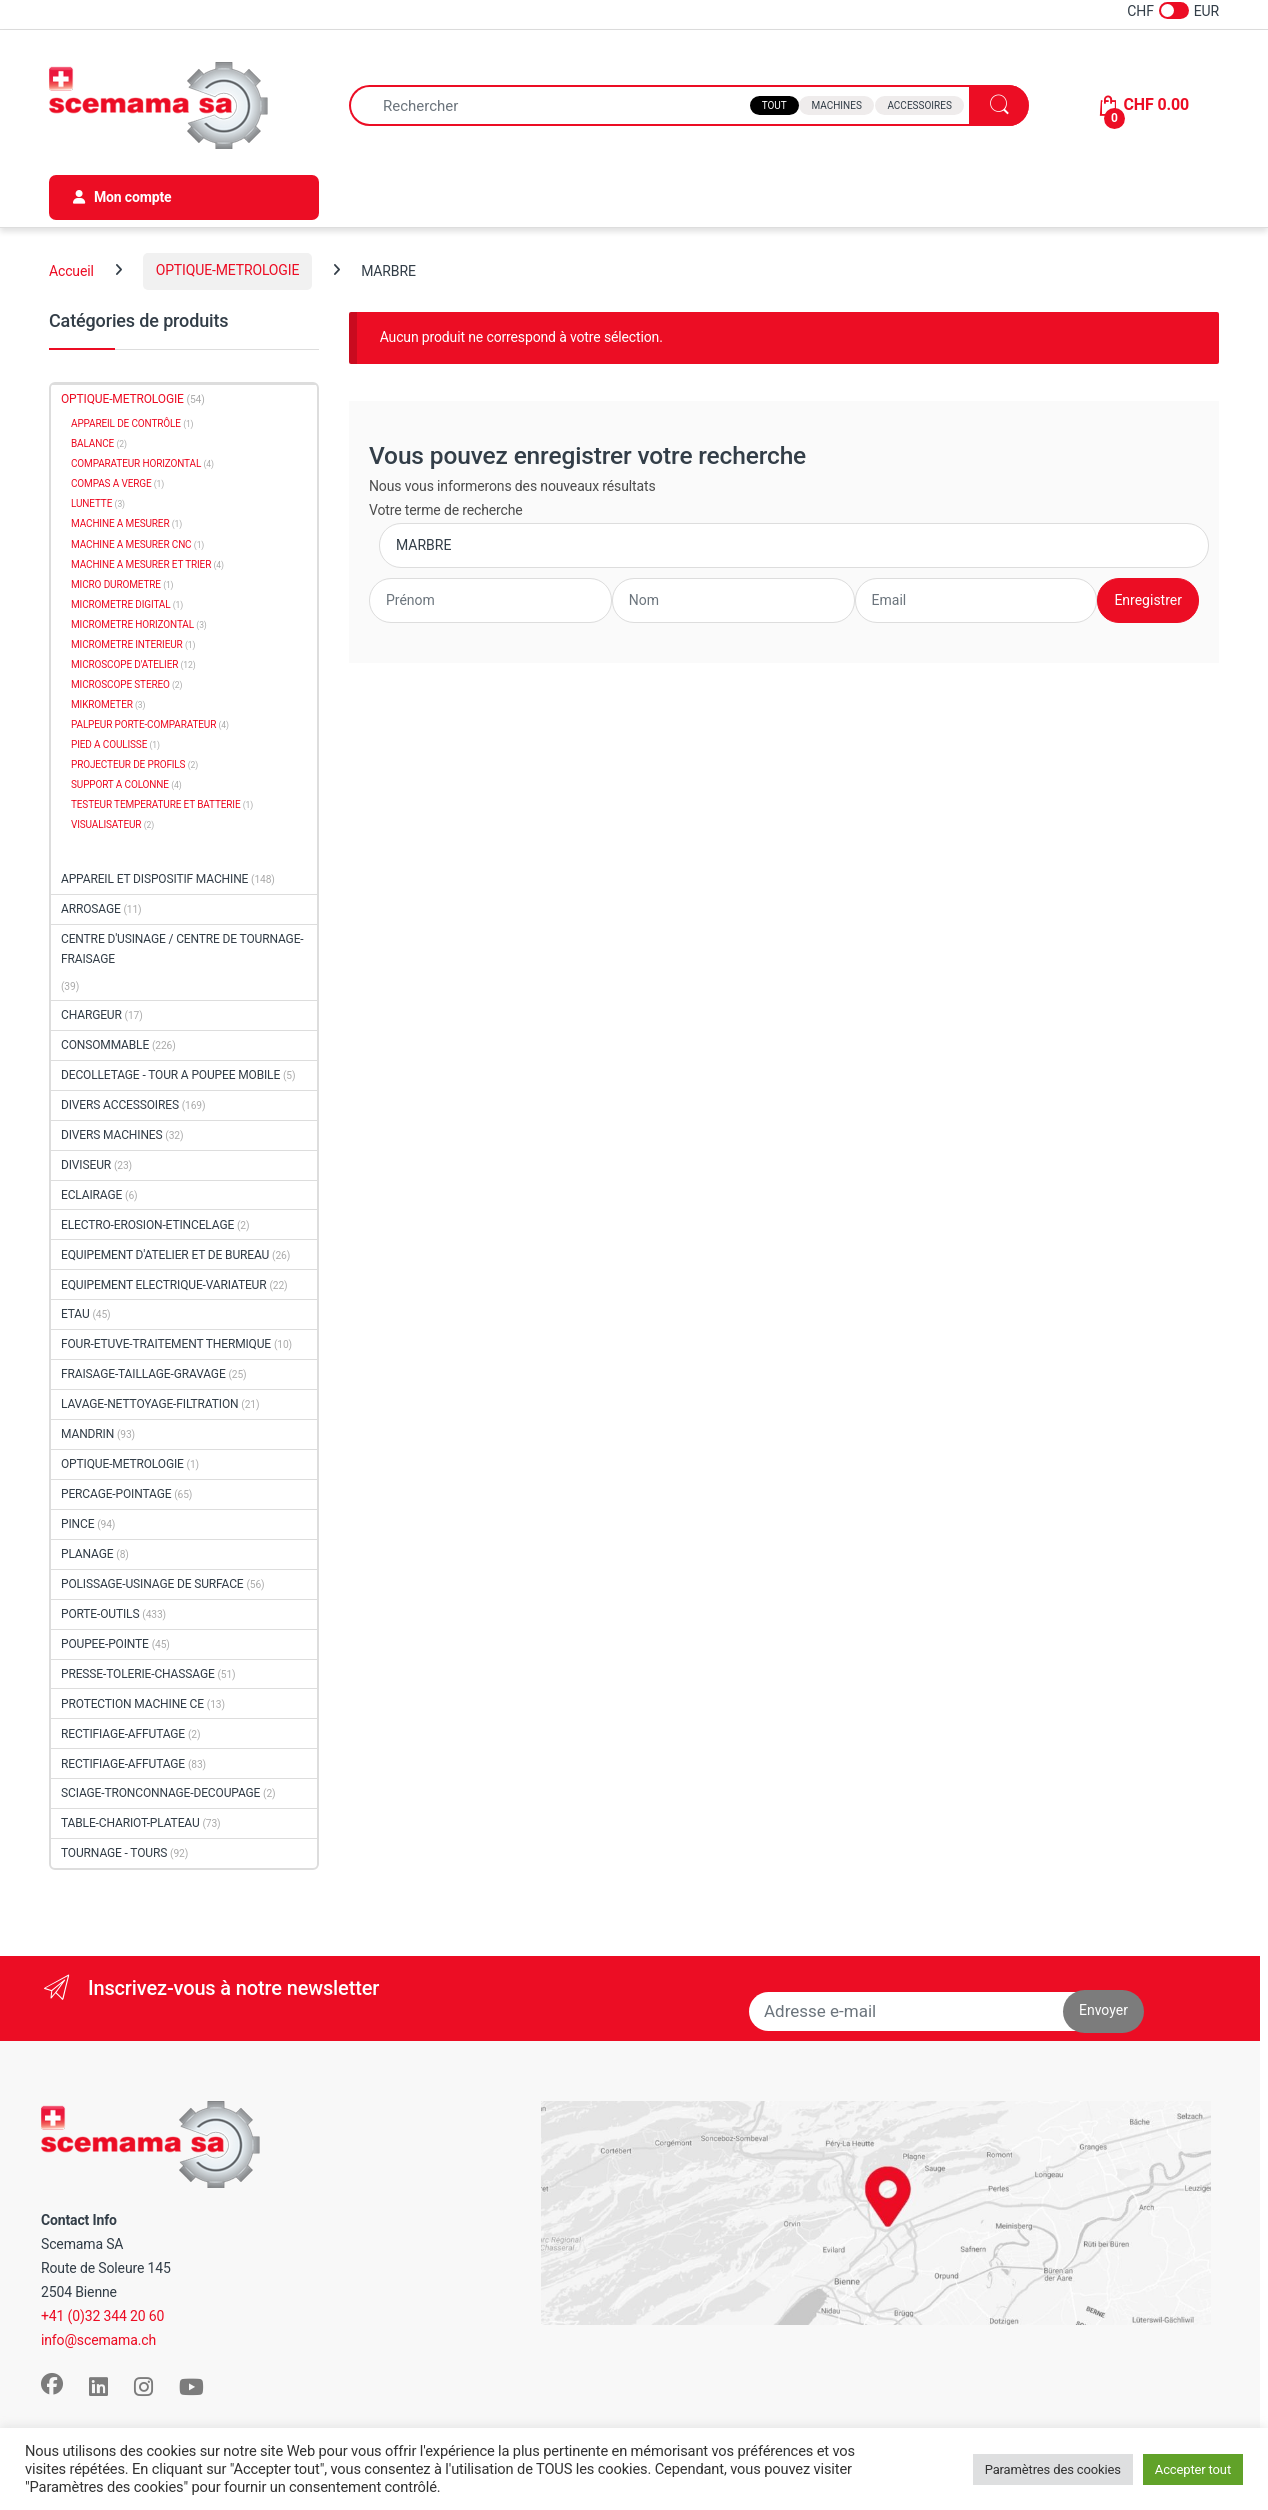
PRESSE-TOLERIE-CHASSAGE (138, 1674)
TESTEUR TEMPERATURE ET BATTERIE (155, 804)
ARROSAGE (91, 909)
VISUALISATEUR (106, 824)
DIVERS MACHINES (111, 1135)
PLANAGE (87, 1554)
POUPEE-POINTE (105, 1644)
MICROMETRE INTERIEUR (127, 644)
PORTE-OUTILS (100, 1614)
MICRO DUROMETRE (116, 584)
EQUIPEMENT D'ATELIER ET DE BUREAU (165, 1255)
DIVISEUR (86, 1165)
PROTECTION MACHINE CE (132, 1704)
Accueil (71, 270)
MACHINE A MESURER (120, 523)
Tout (774, 105)
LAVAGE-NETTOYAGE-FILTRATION (150, 1404)
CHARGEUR (91, 1015)
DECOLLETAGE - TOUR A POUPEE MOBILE (170, 1075)
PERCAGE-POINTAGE (116, 1494)
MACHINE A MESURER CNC (131, 544)
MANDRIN (87, 1434)
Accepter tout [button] (1193, 2469)
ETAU (75, 1314)
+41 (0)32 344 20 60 (102, 2316)
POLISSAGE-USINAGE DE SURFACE (152, 1584)
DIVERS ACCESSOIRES (120, 1105)
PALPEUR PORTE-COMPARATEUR (143, 724)
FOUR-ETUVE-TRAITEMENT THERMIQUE (166, 1344)
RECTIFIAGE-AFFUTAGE (123, 1734)
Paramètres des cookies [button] (1053, 2469)
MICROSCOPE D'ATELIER (124, 664)
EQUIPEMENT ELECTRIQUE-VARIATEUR (164, 1285)
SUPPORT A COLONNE (120, 784)
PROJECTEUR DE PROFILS (128, 764)
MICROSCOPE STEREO (120, 684)
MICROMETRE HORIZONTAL (132, 624)
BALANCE (92, 443)
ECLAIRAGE (91, 1195)
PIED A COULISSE (109, 744)
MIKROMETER (102, 704)
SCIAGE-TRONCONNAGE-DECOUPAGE (160, 1793)
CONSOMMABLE (105, 1045)
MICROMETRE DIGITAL (120, 604)
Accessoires (919, 105)
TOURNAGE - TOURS (114, 1853)
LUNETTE (91, 503)
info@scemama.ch (98, 2340)
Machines (836, 105)
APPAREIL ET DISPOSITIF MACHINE (154, 879)
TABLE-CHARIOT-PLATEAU (130, 1823)
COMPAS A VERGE (111, 483)
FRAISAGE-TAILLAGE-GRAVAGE (143, 1374)
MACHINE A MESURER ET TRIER (141, 564)
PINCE (77, 1524)
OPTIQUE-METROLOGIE (228, 270)
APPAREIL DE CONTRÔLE (126, 423)
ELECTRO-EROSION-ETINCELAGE (147, 1225)
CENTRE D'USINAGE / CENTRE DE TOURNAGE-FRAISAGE (182, 949)
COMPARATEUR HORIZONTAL (136, 463)
